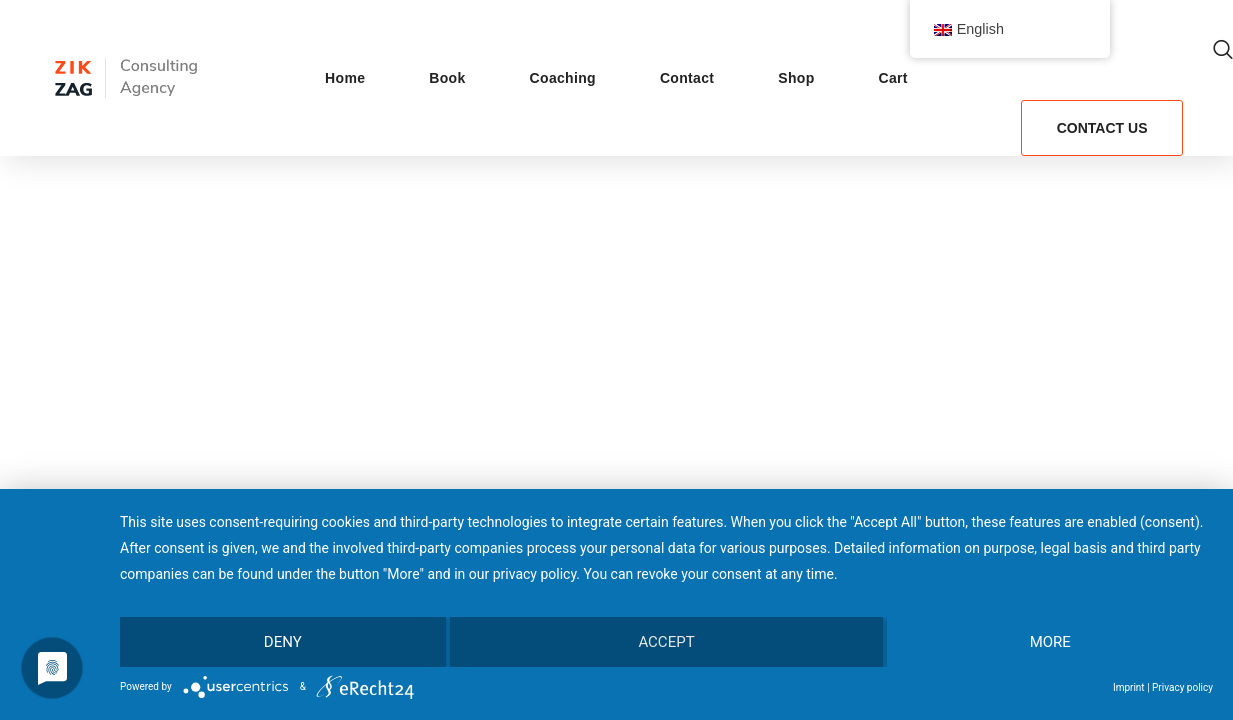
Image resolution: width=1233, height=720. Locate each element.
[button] (1223, 50)
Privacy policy (1182, 687)
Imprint (1129, 687)
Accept (666, 642)
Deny (283, 642)
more (1050, 642)
